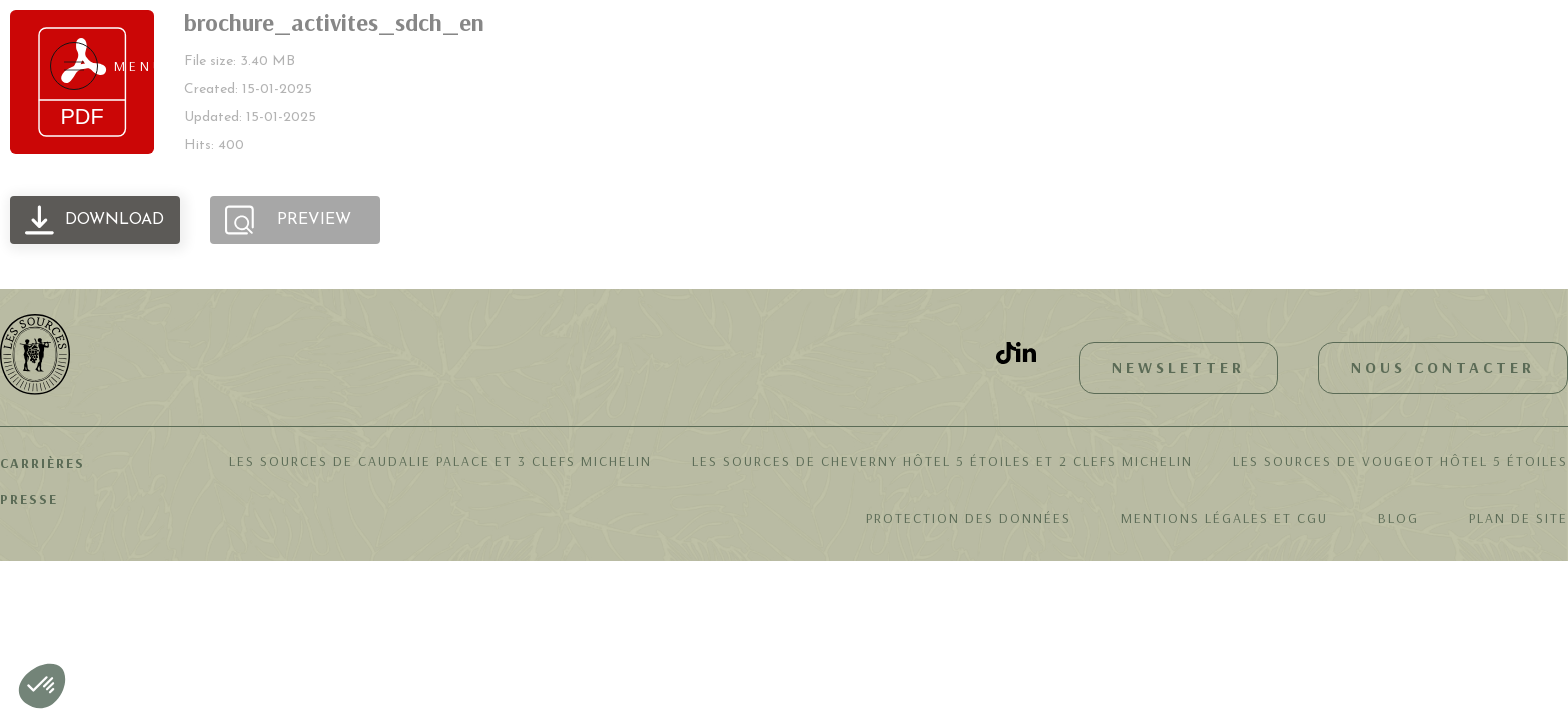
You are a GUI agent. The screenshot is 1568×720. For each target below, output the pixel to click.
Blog (1398, 518)
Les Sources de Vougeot (1400, 461)
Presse (29, 499)
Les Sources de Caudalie (440, 461)
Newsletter (1178, 367)
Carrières (42, 463)
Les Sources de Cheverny (942, 461)
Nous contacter (1443, 367)
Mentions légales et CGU (1224, 518)
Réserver (1435, 65)
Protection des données (968, 518)
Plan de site (1518, 518)
